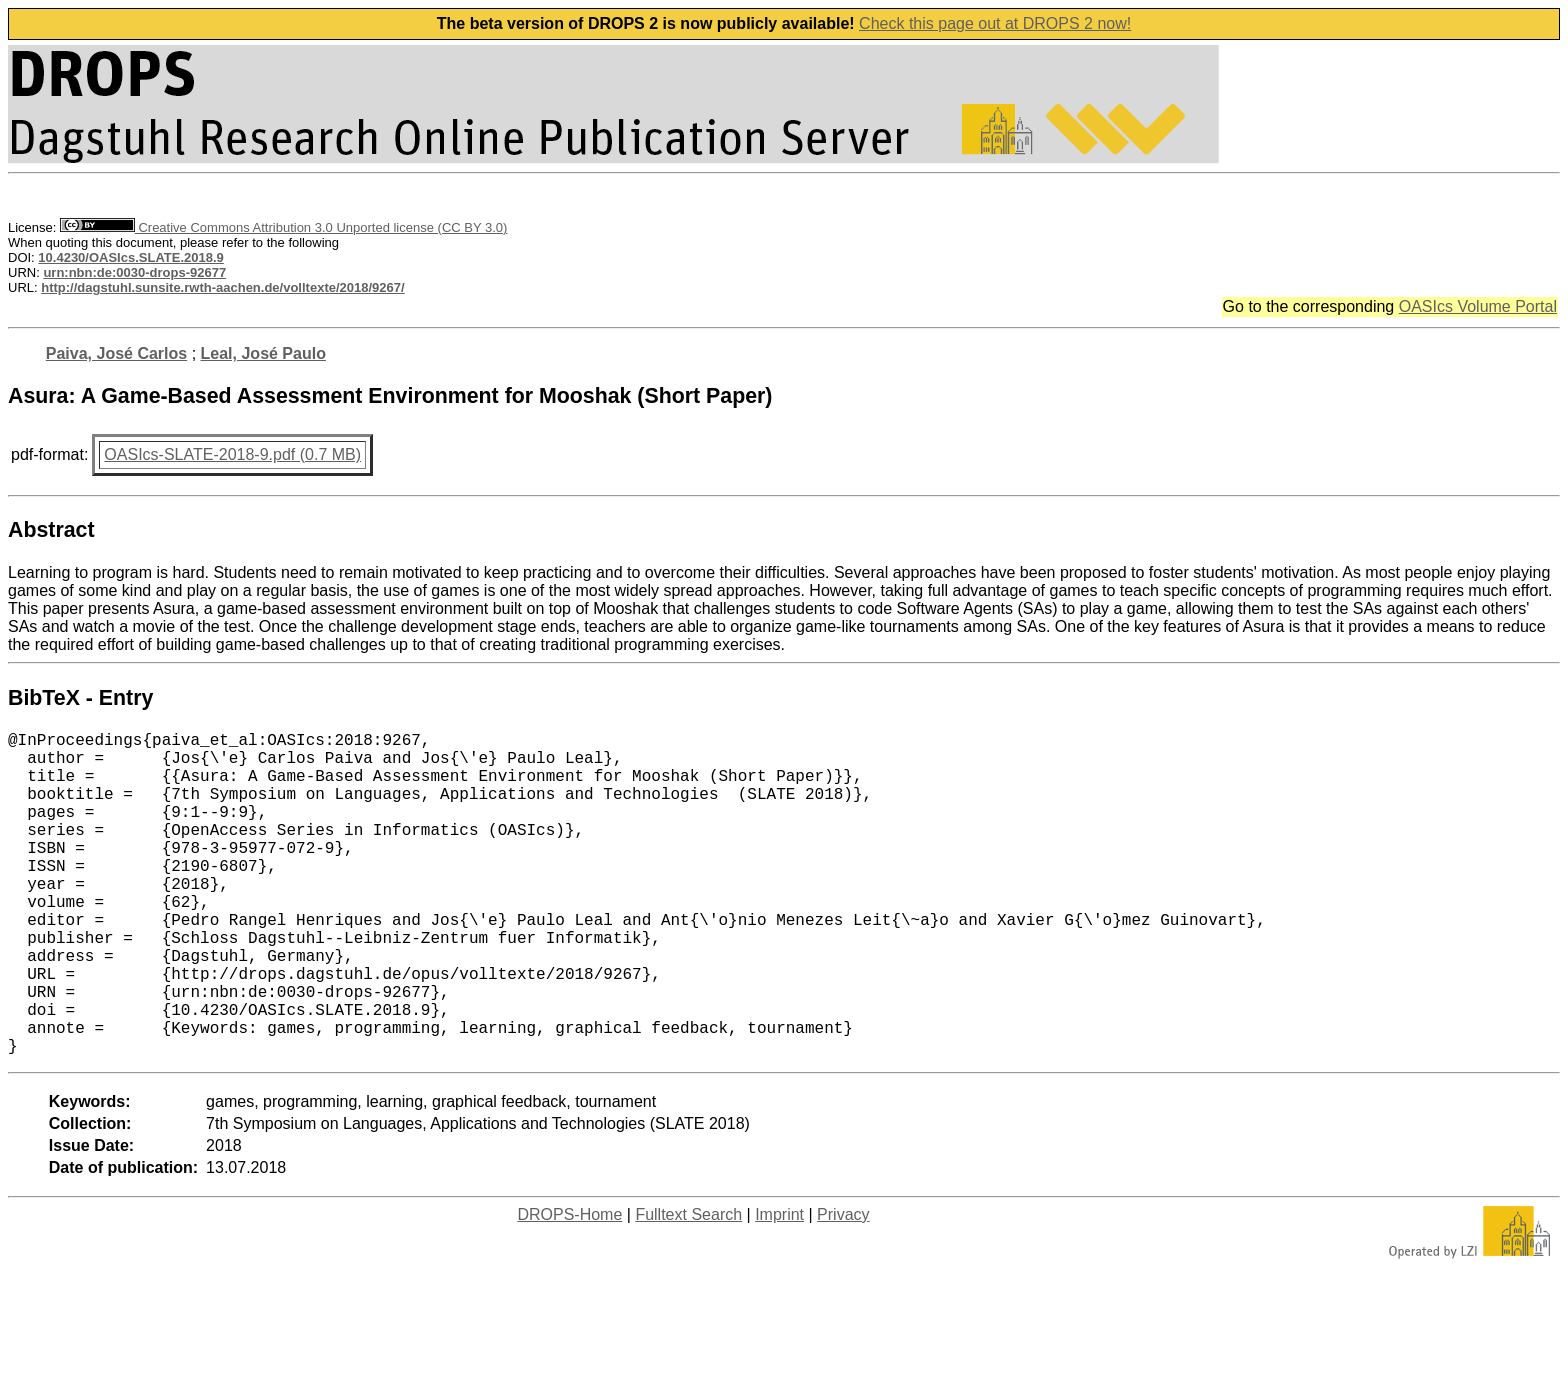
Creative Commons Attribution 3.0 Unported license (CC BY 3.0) (283, 227)
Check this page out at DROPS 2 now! (995, 23)
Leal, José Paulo (263, 353)
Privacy (843, 1286)
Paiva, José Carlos (116, 353)
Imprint (779, 1286)
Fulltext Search (688, 1286)
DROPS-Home (569, 1286)
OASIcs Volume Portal (1478, 306)
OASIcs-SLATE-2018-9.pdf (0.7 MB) (232, 454)
